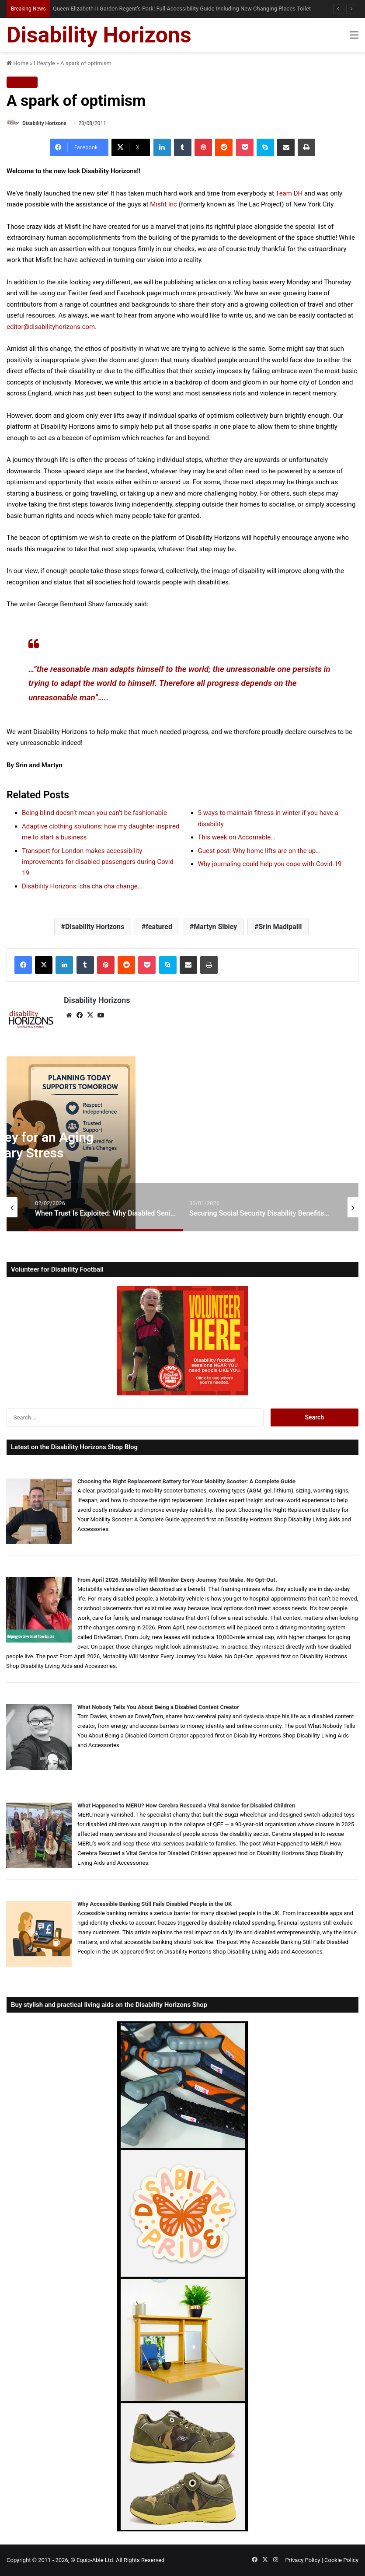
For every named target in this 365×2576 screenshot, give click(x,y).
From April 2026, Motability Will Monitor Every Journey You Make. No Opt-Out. (177, 1579)
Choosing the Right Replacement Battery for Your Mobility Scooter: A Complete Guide (186, 1481)
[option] (105, 1207)
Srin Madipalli (280, 927)
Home (17, 63)
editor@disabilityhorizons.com (51, 327)
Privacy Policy (302, 2560)
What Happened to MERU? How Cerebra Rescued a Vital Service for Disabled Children (186, 1805)
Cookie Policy (341, 2560)
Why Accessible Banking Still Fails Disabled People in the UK (154, 1904)
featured (159, 927)
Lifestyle (44, 63)
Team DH (288, 193)
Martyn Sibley (215, 927)
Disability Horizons (44, 123)
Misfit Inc (163, 204)
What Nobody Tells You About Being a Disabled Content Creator (158, 1707)
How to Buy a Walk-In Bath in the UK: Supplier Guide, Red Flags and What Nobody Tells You (161, 8)
